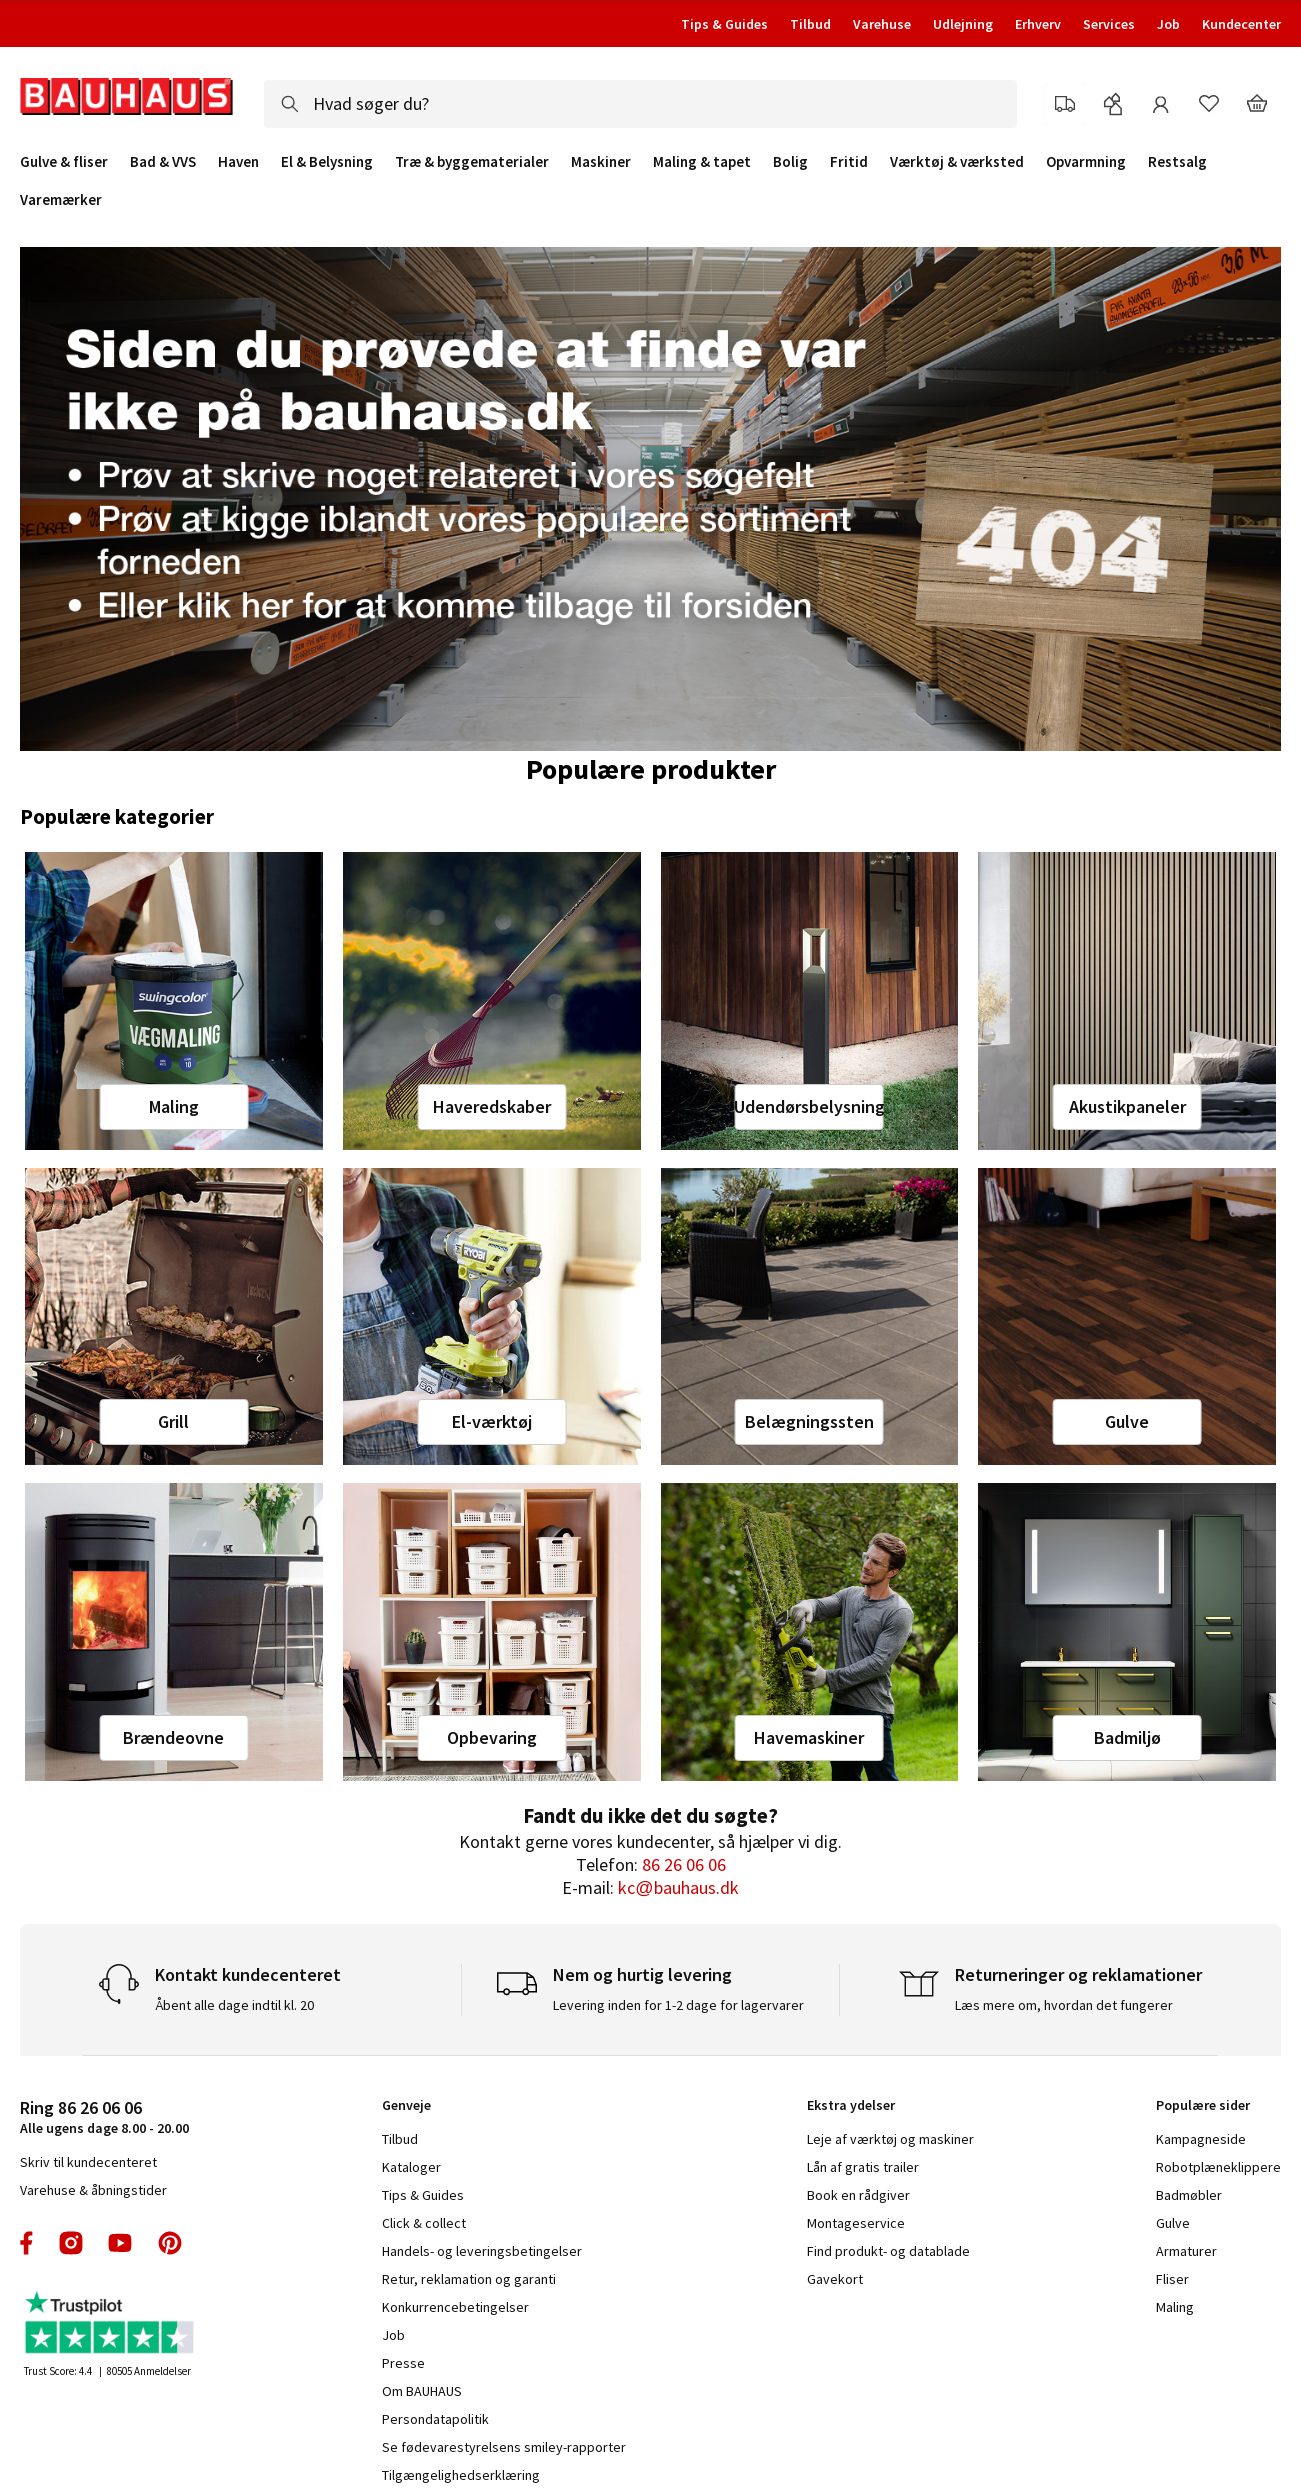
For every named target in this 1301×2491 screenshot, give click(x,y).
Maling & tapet (702, 162)
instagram (71, 2243)
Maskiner (601, 162)
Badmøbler (1189, 2195)
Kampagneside (1201, 2139)
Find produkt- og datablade (888, 2251)
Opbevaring (492, 1737)
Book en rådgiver (858, 2195)
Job (1168, 24)
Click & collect (424, 2223)
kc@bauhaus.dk (678, 1887)
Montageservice (856, 2223)
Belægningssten (809, 1421)
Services (1109, 24)
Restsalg (1177, 162)
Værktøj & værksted (957, 162)
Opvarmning (1086, 162)
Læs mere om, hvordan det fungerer (1064, 2005)
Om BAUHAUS (422, 2391)
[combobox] (640, 104)
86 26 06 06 (684, 1864)
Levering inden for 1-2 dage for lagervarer (678, 2005)
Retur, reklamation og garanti (469, 2279)
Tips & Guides (724, 24)
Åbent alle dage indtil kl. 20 (234, 2005)
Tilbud (810, 24)
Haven (238, 162)
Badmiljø (1127, 1737)
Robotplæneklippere (1218, 2167)
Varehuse (882, 24)
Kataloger (411, 2167)
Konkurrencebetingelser (455, 2307)
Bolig (790, 162)
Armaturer (1186, 2251)
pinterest (170, 2243)
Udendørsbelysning (809, 1106)
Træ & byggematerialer (472, 162)
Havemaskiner (809, 1737)
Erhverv (1038, 24)
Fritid (849, 162)
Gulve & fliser (64, 162)
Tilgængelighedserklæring (461, 2475)
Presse (403, 2363)
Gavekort (835, 2279)
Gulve (1127, 1421)
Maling (174, 1106)
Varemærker (61, 199)
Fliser (1172, 2279)
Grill (173, 1421)
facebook (27, 2243)
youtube (120, 2243)
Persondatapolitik (435, 2419)
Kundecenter (1241, 24)
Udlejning (963, 24)
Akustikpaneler (1127, 1106)
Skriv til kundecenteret (88, 2162)
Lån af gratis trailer (863, 2167)
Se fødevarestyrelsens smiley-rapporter (504, 2447)
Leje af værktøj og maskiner (890, 2139)
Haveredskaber (492, 1106)
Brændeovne (173, 1737)
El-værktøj (492, 1421)
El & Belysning (327, 162)
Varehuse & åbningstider (93, 2190)
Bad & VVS (163, 162)
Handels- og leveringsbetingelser (482, 2251)
